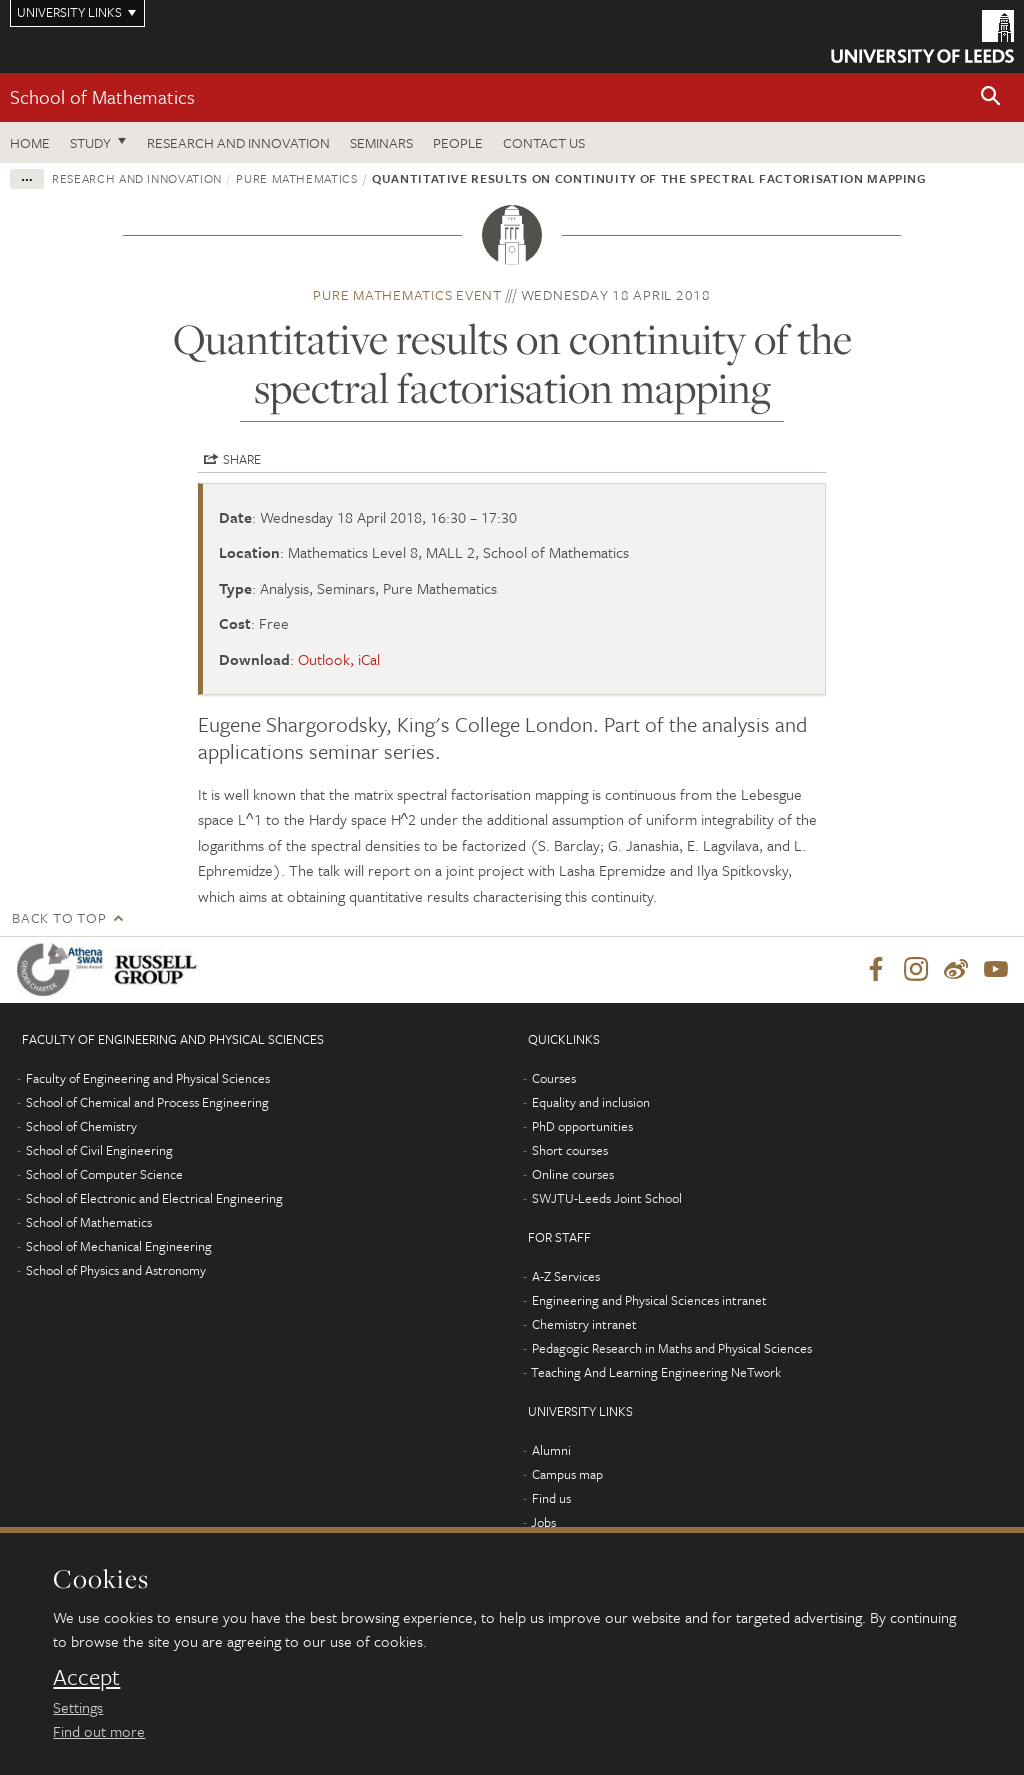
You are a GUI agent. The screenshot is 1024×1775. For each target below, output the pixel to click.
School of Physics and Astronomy (116, 1270)
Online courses (573, 1174)
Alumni (551, 1450)
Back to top (59, 917)
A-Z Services (566, 1276)
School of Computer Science (104, 1174)
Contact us (544, 142)
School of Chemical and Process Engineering (147, 1102)
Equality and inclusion (591, 1102)
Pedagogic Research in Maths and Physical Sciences (672, 1348)
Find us (551, 1498)
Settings (78, 1707)
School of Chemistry (81, 1126)
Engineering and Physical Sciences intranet (649, 1300)
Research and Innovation (238, 142)
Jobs (543, 1522)
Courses (554, 1078)
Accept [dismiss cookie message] (86, 1677)
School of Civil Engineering (99, 1150)
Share (242, 459)
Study (90, 142)
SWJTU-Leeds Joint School (607, 1198)
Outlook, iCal (339, 659)
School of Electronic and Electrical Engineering (154, 1198)
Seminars (381, 142)
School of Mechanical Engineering (119, 1246)
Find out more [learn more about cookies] (99, 1731)
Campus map (567, 1474)
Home (30, 142)
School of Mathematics (102, 96)
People (458, 142)
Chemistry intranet (584, 1324)
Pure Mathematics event (407, 294)
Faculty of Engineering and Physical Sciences (148, 1078)
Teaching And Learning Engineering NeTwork (656, 1372)
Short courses (570, 1150)
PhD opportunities (582, 1126)
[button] (991, 97)
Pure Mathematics (296, 178)
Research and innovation (137, 178)
